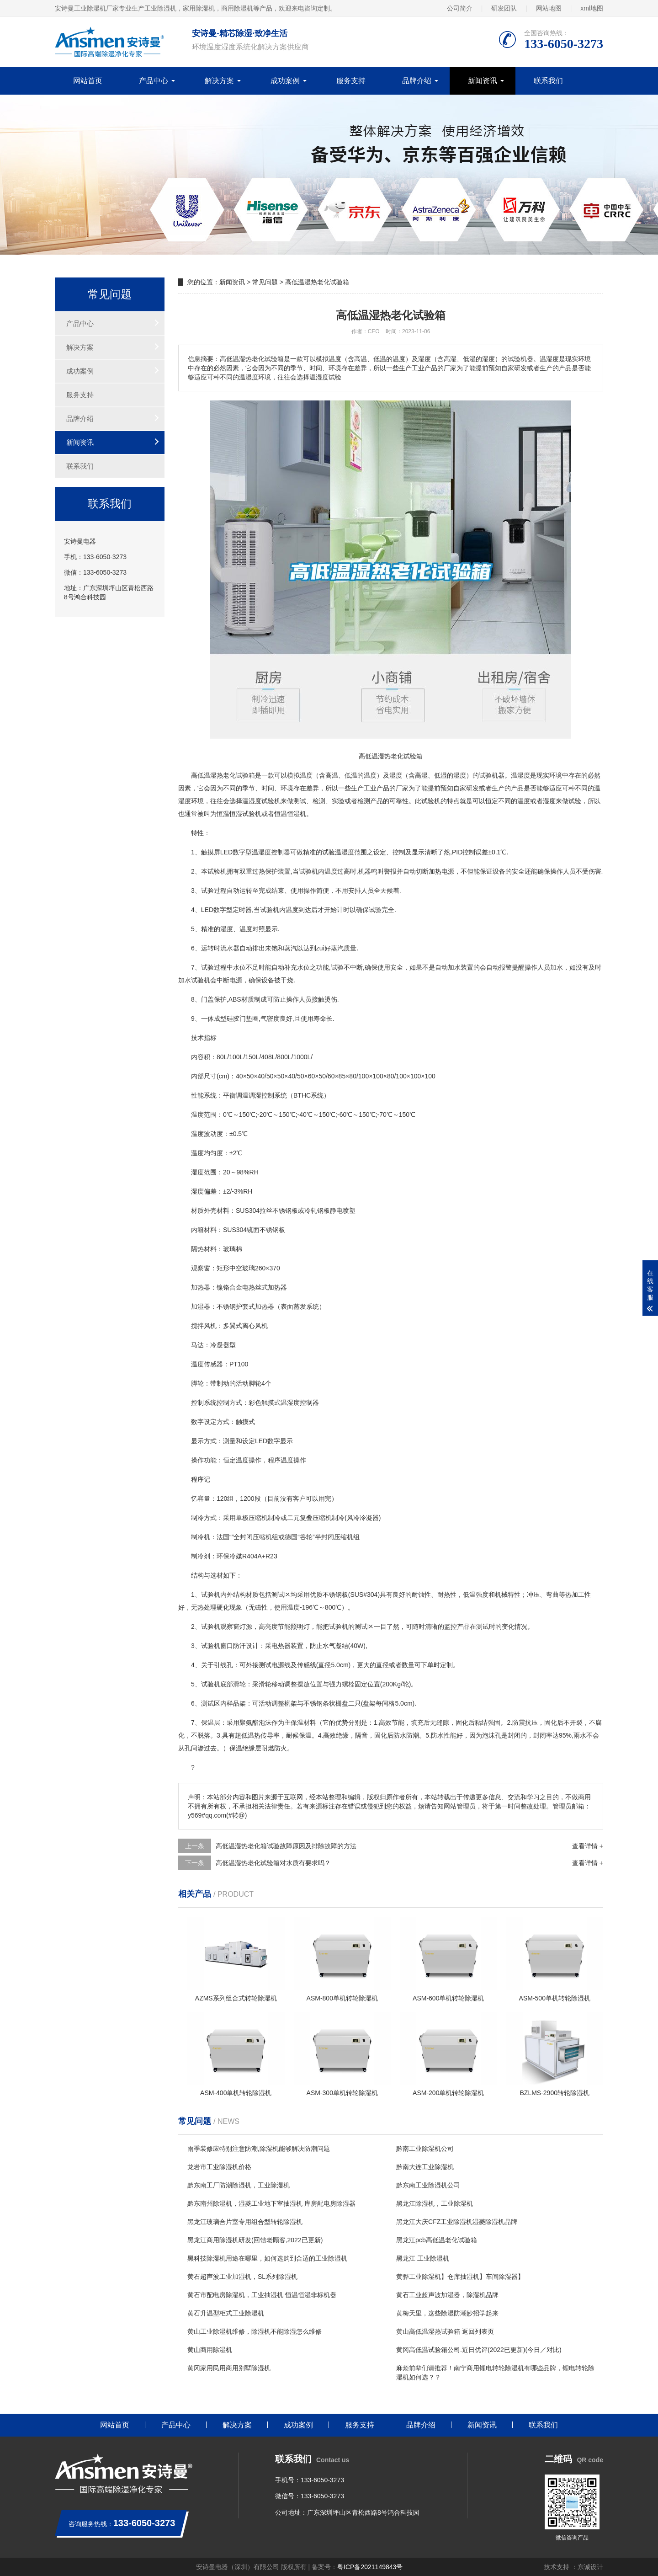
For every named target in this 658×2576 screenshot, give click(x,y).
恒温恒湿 (229, 813)
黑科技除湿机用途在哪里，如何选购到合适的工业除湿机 (267, 2258)
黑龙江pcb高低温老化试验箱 (436, 2240)
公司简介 (459, 8)
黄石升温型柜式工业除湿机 (225, 2313)
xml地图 (591, 8)
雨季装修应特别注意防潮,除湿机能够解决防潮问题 (258, 2148)
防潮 (412, 1735)
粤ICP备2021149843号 (370, 2567)
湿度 (395, 775)
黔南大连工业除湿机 (425, 2167)
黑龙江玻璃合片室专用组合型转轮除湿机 (244, 2221)
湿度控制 (271, 852)
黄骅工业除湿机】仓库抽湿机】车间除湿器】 (460, 2276)
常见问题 (265, 282)
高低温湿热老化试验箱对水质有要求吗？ (273, 1863)
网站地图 (549, 8)
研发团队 (504, 8)
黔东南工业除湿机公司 (428, 2185)
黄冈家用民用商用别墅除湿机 (229, 2368)
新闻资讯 (482, 81)
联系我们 (548, 81)
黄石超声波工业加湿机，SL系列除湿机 (242, 2276)
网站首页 (87, 81)
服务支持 (351, 81)
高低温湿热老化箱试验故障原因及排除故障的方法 (286, 1846)
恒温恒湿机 (290, 813)
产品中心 (153, 81)
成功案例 (285, 81)
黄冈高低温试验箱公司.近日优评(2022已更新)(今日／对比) (479, 2349)
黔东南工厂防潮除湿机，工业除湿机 (238, 2185)
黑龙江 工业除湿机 (422, 2258)
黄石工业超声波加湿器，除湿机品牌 (447, 2295)
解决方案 (219, 81)
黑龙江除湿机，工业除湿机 (434, 2203)
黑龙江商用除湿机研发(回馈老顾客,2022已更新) (255, 2240)
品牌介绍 (416, 81)
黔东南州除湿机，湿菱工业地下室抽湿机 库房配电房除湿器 (271, 2203)
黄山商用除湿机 (209, 2349)
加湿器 (200, 1306)
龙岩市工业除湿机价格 (219, 2167)
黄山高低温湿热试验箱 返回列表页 (445, 2331)
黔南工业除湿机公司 (425, 2148)
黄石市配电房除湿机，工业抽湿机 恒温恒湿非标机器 (261, 2295)
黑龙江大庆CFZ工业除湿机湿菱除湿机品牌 (456, 2221)
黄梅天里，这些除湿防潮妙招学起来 (447, 2313)
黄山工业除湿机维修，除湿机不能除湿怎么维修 (254, 2331)
